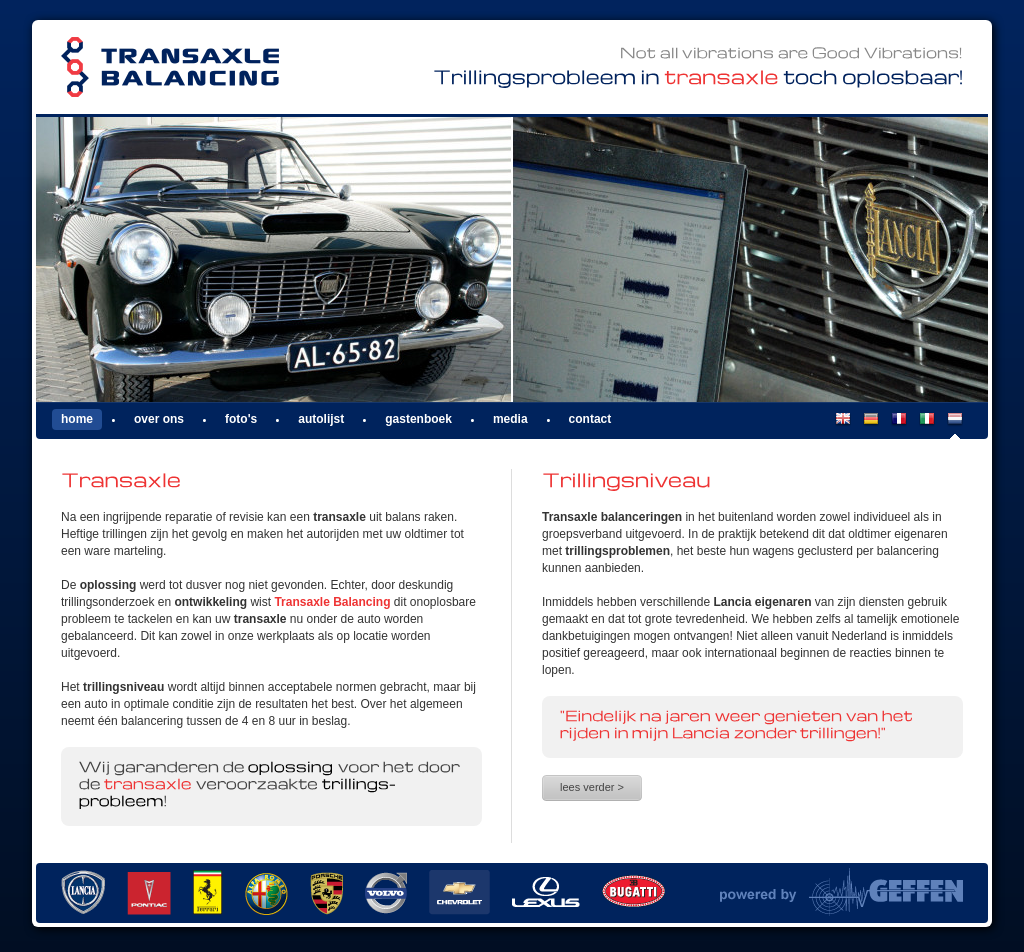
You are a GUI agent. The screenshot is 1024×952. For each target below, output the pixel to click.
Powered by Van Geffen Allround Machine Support (841, 892)
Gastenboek (418, 419)
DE (871, 425)
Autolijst (321, 419)
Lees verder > (592, 787)
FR (899, 425)
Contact (590, 419)
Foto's (241, 419)
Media (510, 419)
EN (843, 425)
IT (927, 425)
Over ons (159, 419)
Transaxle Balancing (170, 67)
